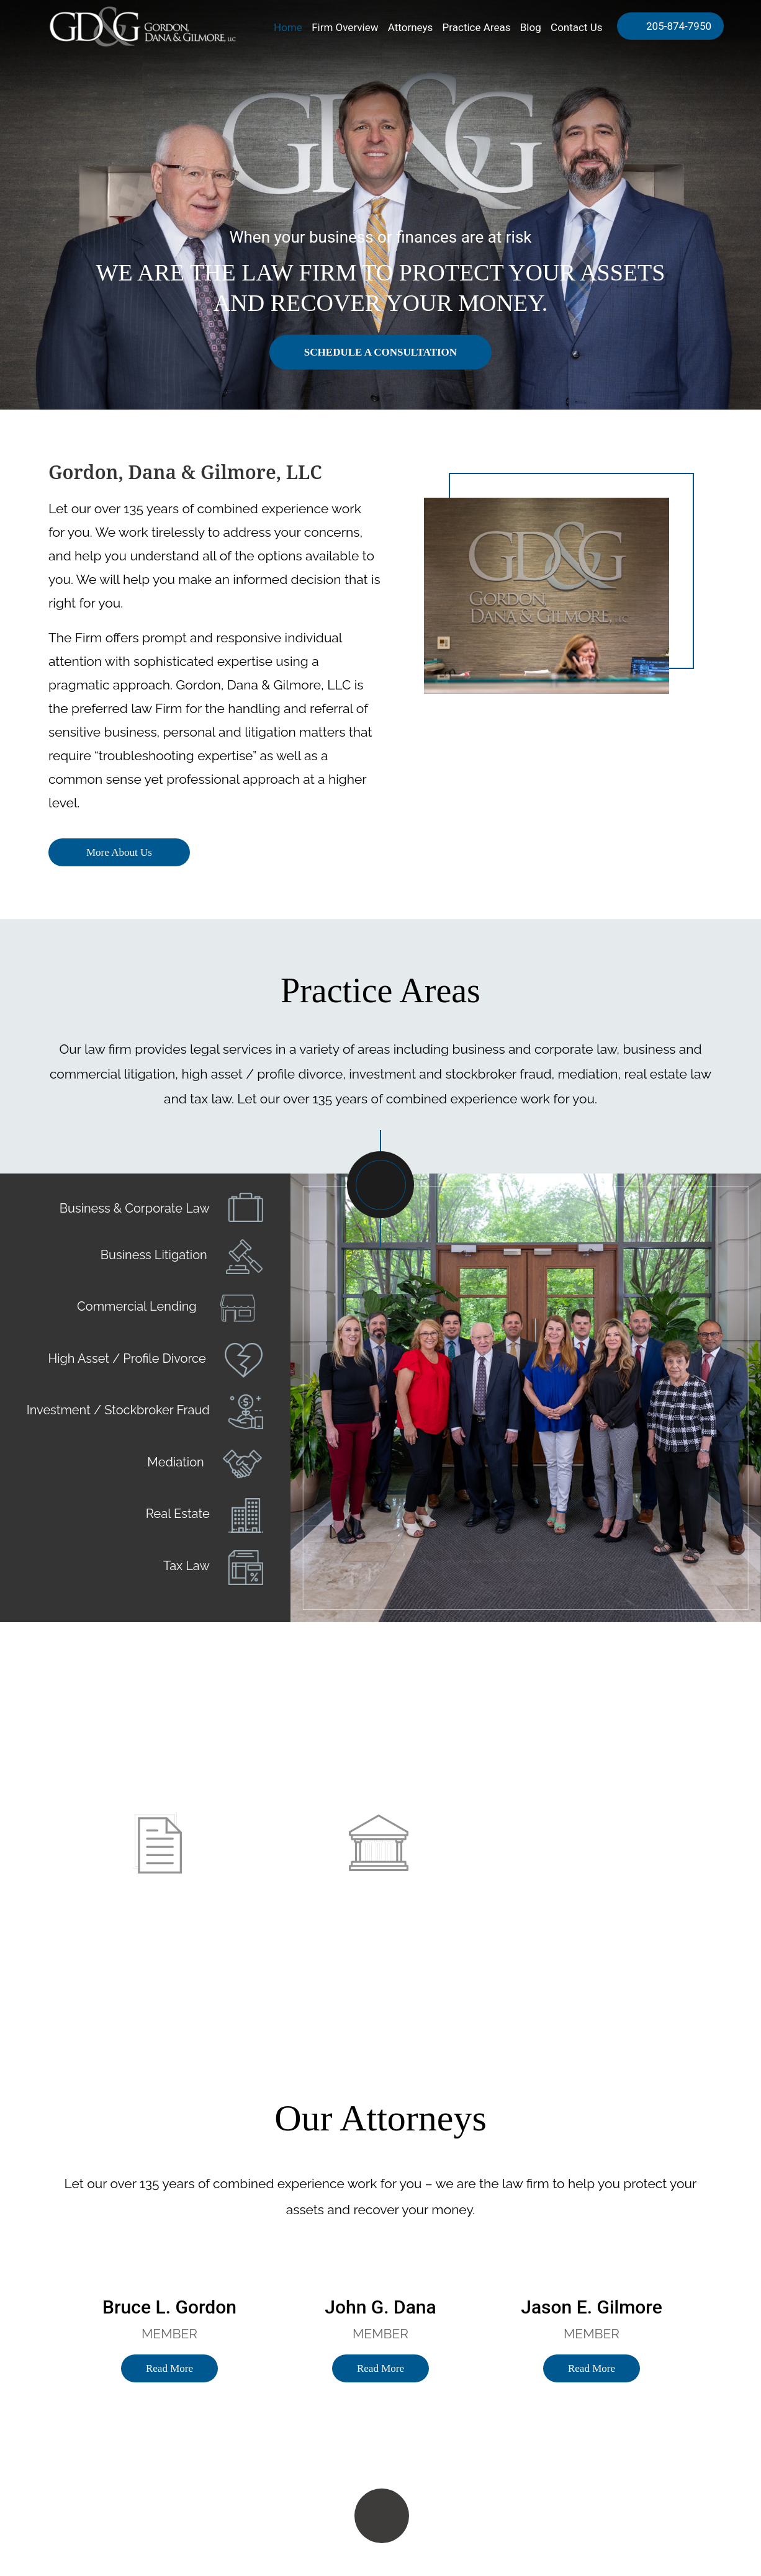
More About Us (119, 852)
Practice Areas (477, 27)
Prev (330, 1424)
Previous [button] (29, 2318)
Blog (530, 27)
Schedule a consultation (380, 351)
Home (288, 27)
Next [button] (732, 2318)
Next (721, 1424)
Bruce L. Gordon (169, 2307)
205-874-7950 (677, 26)
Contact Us (576, 27)
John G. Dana (380, 2307)
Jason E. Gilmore (591, 2307)
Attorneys (410, 27)
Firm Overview (345, 27)
